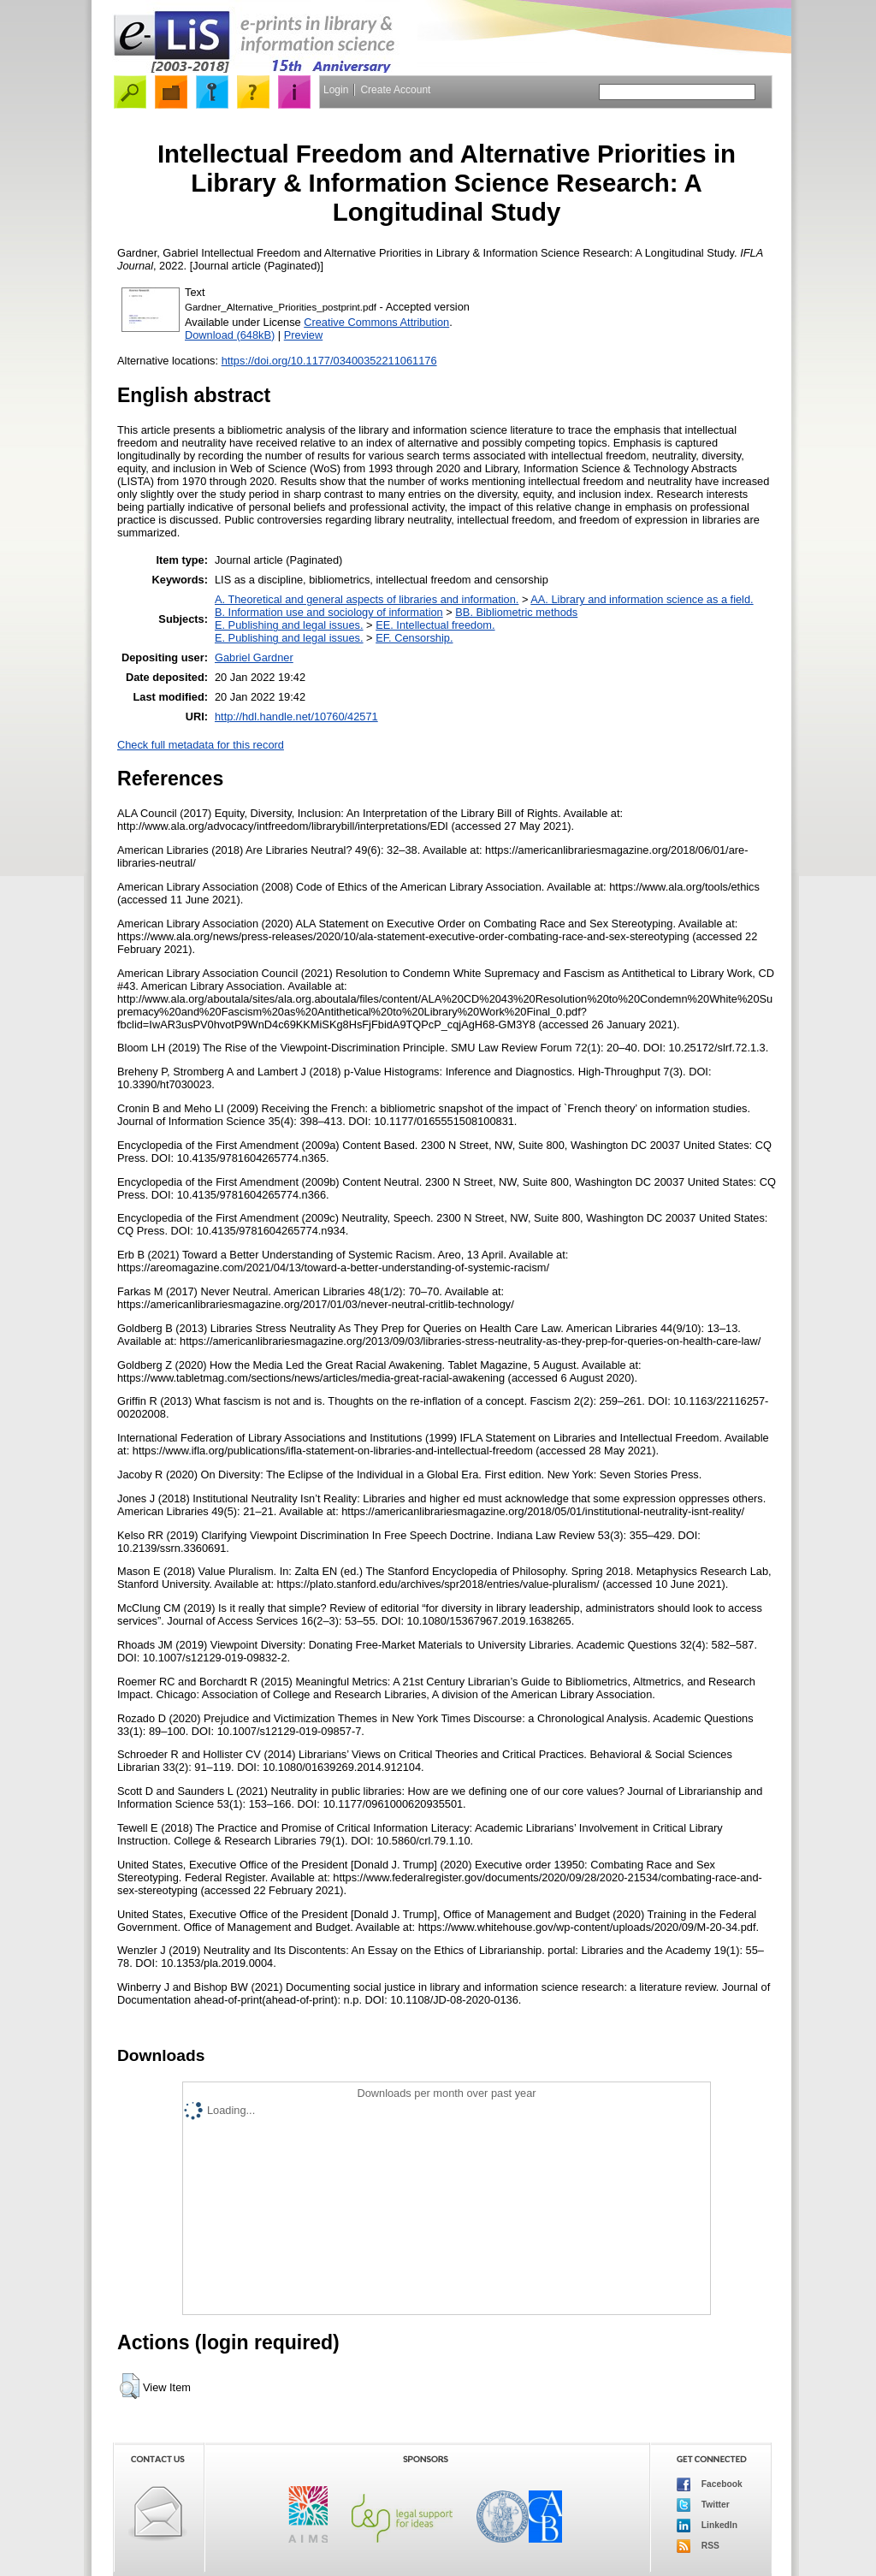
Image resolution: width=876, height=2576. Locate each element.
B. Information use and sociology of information (329, 612)
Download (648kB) (230, 335)
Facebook (710, 2484)
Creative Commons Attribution (376, 322)
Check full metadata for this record (200, 744)
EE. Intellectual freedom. (435, 625)
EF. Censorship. (414, 637)
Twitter (703, 2505)
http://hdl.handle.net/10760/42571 (296, 716)
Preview (303, 335)
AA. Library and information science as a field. (641, 599)
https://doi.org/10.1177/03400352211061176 (329, 360)
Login (335, 90)
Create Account (395, 90)
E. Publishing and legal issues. (289, 625)
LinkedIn (707, 2525)
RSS (698, 2546)
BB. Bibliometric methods (516, 612)
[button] (129, 2386)
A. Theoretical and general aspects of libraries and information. (366, 599)
